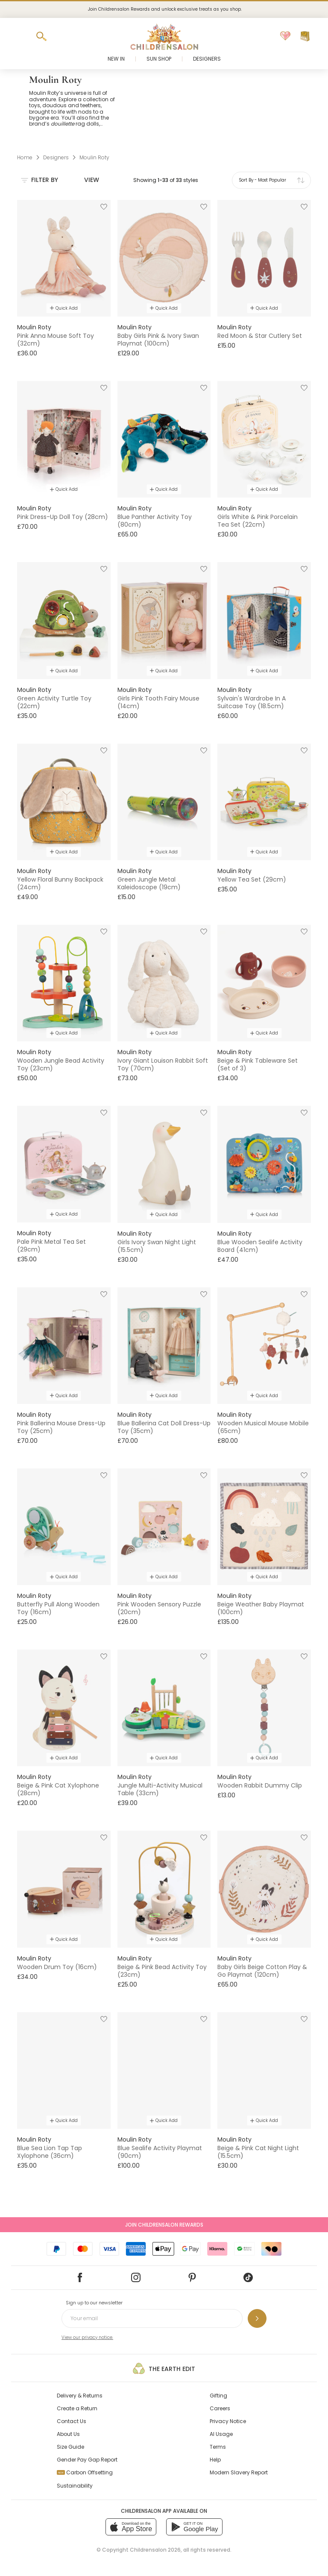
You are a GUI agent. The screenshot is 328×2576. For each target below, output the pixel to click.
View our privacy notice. (87, 2337)
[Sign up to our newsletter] (257, 2318)
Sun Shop (158, 58)
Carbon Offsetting (85, 2472)
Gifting (218, 2395)
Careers (220, 2408)
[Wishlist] (285, 36)
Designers (207, 58)
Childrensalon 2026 (155, 2549)
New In (116, 58)
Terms (218, 2446)
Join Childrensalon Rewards (164, 2224)
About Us (68, 2434)
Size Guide (70, 2446)
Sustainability (75, 2485)
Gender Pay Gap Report (87, 2459)
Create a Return (77, 2408)
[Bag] (305, 36)
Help (215, 2459)
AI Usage (221, 2434)
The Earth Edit (164, 2368)
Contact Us (71, 2421)
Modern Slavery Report (239, 2472)
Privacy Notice (228, 2421)
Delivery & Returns (79, 2395)
